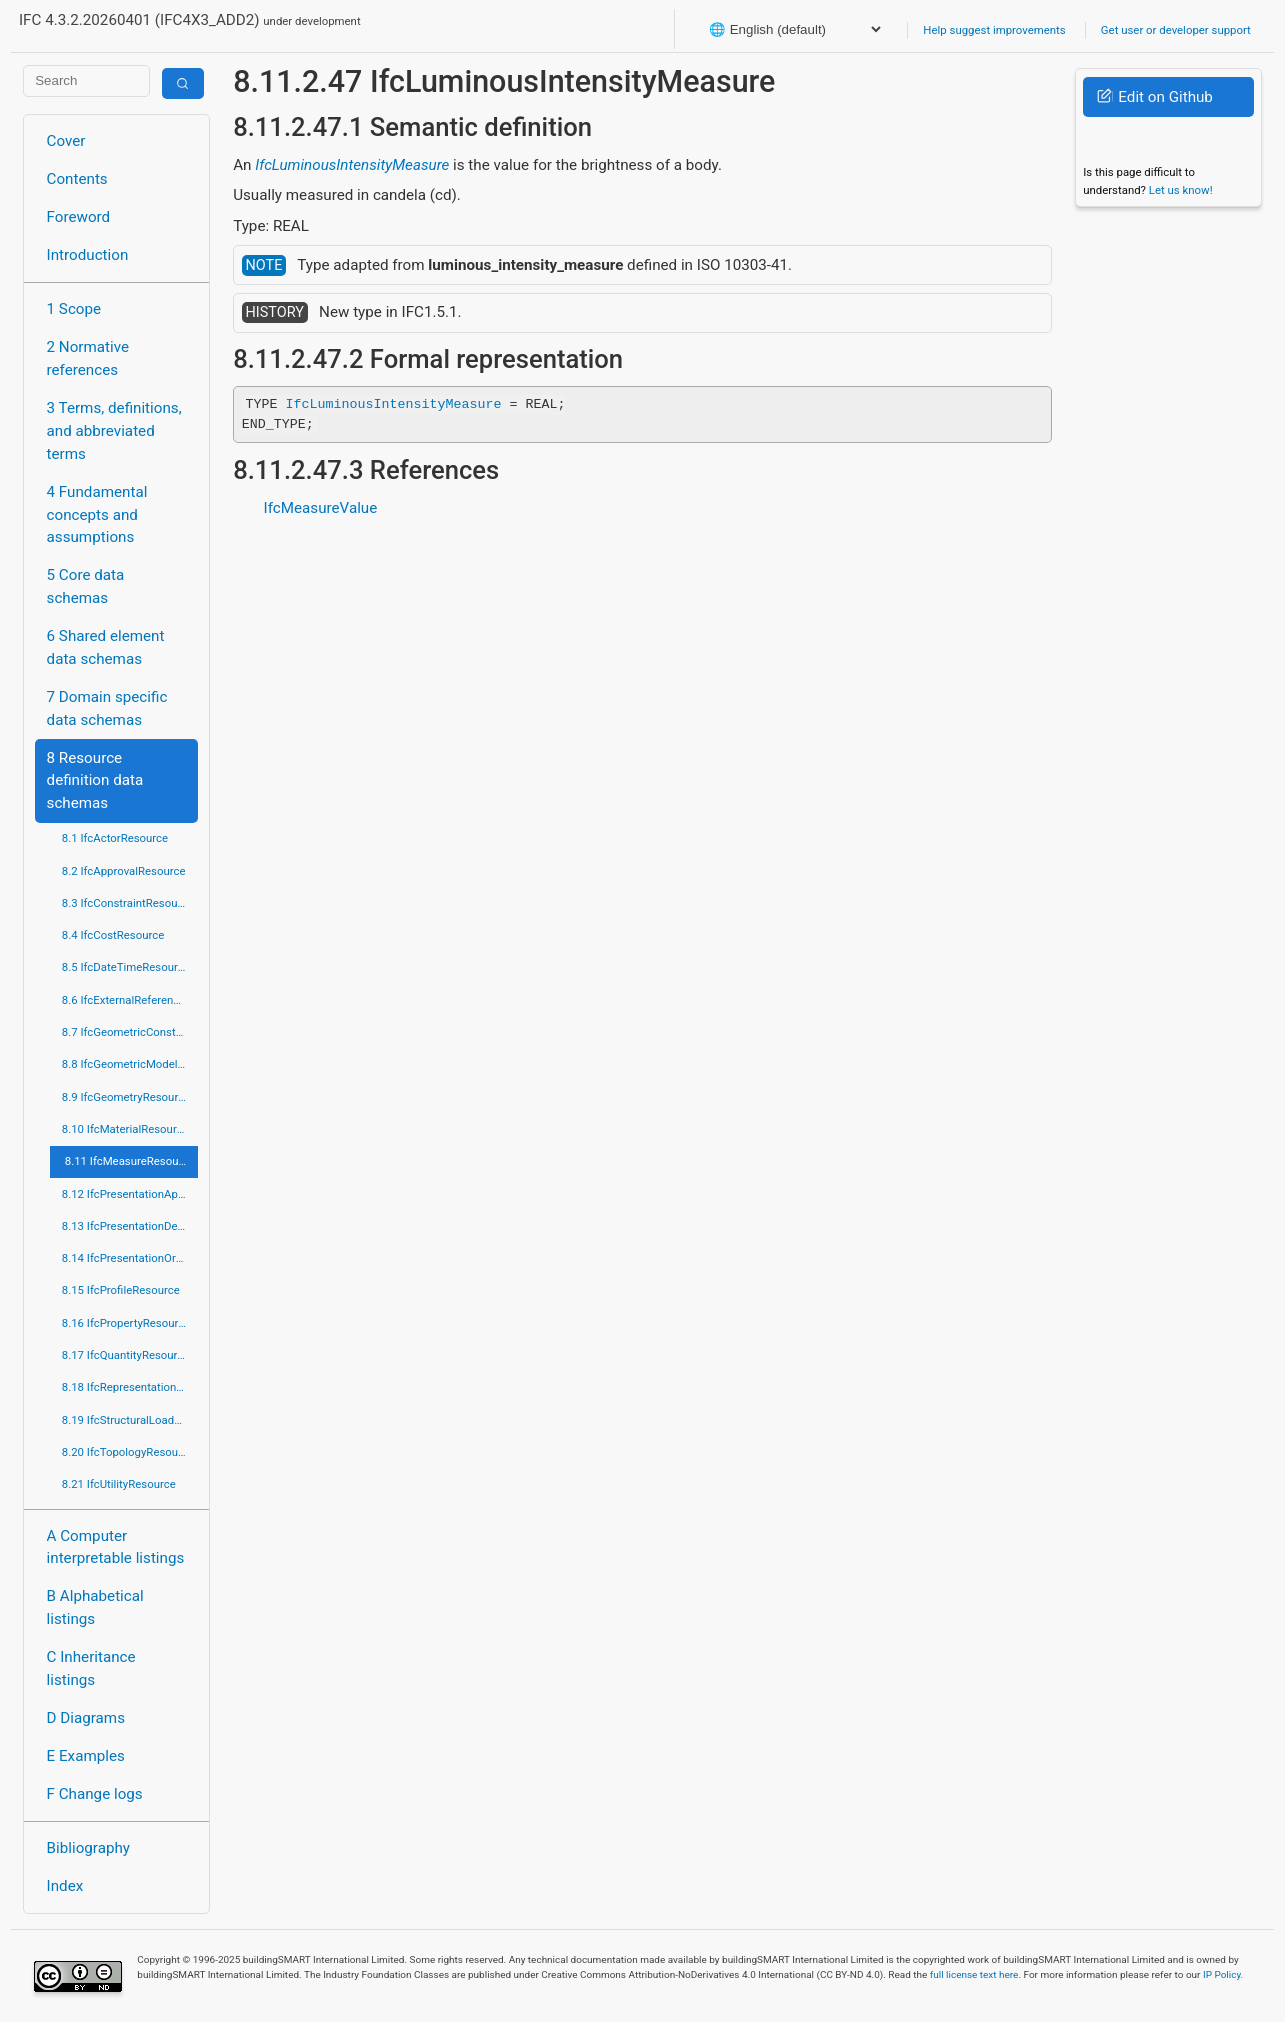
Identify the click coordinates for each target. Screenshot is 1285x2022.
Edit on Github (1154, 97)
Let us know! (1181, 190)
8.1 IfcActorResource (115, 838)
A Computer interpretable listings (116, 1547)
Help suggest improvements (994, 30)
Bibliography (88, 1848)
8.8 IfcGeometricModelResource (130, 1064)
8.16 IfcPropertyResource (126, 1323)
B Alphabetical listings (95, 1607)
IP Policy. (1223, 1974)
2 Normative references (88, 358)
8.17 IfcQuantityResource (126, 1355)
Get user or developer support (1176, 30)
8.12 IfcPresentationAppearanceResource (130, 1194)
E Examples (86, 1756)
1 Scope (74, 309)
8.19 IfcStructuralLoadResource (130, 1420)
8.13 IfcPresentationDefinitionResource (130, 1226)
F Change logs (95, 1794)
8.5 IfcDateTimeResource (126, 967)
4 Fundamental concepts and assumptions (97, 515)
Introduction (88, 255)
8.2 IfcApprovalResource (124, 871)
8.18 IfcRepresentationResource (130, 1387)
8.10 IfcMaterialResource (125, 1129)
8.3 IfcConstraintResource (127, 903)
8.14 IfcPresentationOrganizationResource (130, 1258)
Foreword (79, 217)
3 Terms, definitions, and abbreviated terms (114, 431)
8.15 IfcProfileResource (121, 1290)
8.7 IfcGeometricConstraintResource (130, 1032)
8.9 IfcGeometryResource (126, 1097)
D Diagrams (86, 1718)
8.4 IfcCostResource (113, 935)
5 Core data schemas (86, 586)
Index (65, 1886)
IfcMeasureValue (321, 508)
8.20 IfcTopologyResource (128, 1452)
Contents (77, 179)
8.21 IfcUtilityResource (119, 1484)
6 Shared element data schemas (106, 647)
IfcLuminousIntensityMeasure (352, 165)
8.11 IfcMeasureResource (130, 1161)
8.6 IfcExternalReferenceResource (130, 1000)
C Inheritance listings (91, 1668)
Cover (66, 141)
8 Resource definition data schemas (95, 781)
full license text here (974, 1974)
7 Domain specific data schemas (107, 708)
